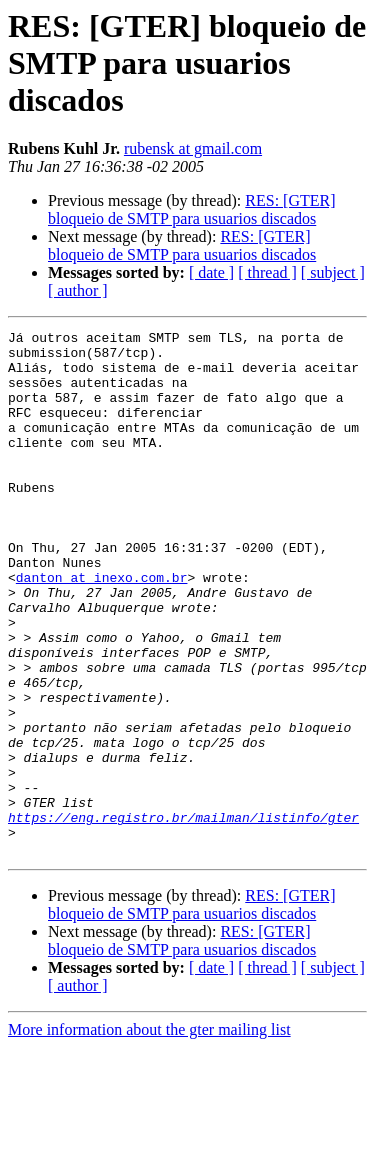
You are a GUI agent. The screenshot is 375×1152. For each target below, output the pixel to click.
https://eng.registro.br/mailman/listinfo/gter (183, 916)
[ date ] (211, 272)
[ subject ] (333, 272)
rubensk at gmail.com (193, 148)
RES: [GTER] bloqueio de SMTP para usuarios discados (192, 209)
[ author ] (78, 290)
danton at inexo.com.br (102, 628)
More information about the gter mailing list (149, 1134)
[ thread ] (267, 272)
